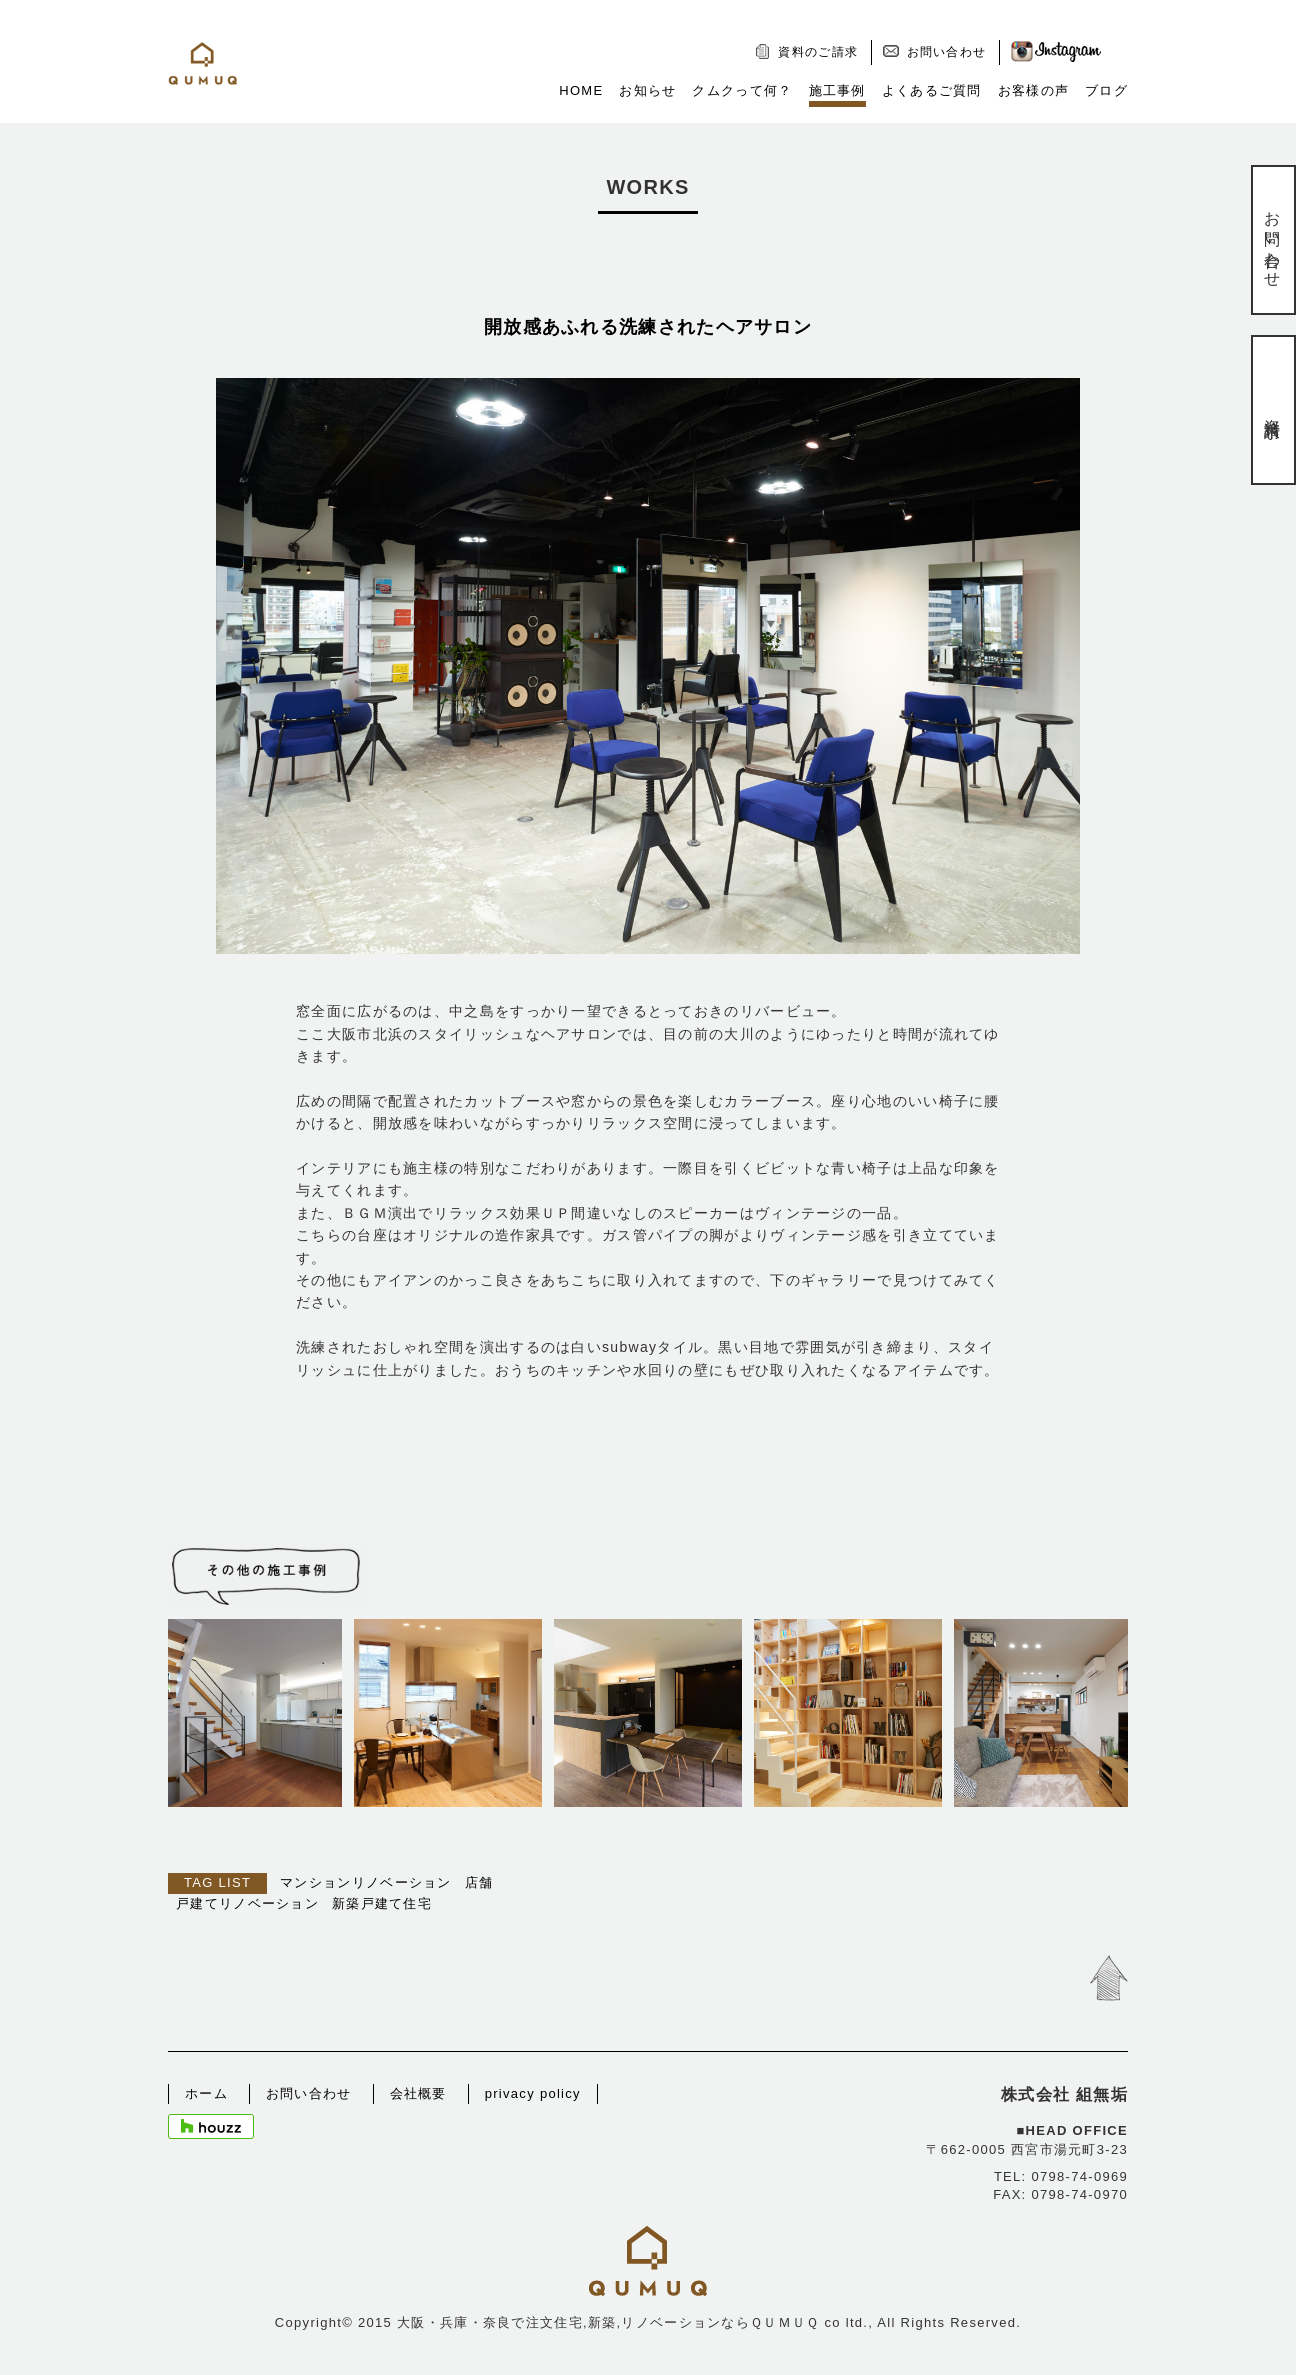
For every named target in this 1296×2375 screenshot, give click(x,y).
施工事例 (837, 90)
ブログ (1106, 90)
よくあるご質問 (932, 90)
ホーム (206, 2093)
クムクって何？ (742, 90)
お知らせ (647, 90)
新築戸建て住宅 (382, 1903)
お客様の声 (1034, 90)
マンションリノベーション (366, 1882)
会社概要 (418, 2093)
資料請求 (1272, 409)
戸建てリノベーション (247, 1903)
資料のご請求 (818, 52)
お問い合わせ (947, 52)
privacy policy (533, 2093)
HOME (581, 90)
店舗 (479, 1882)
